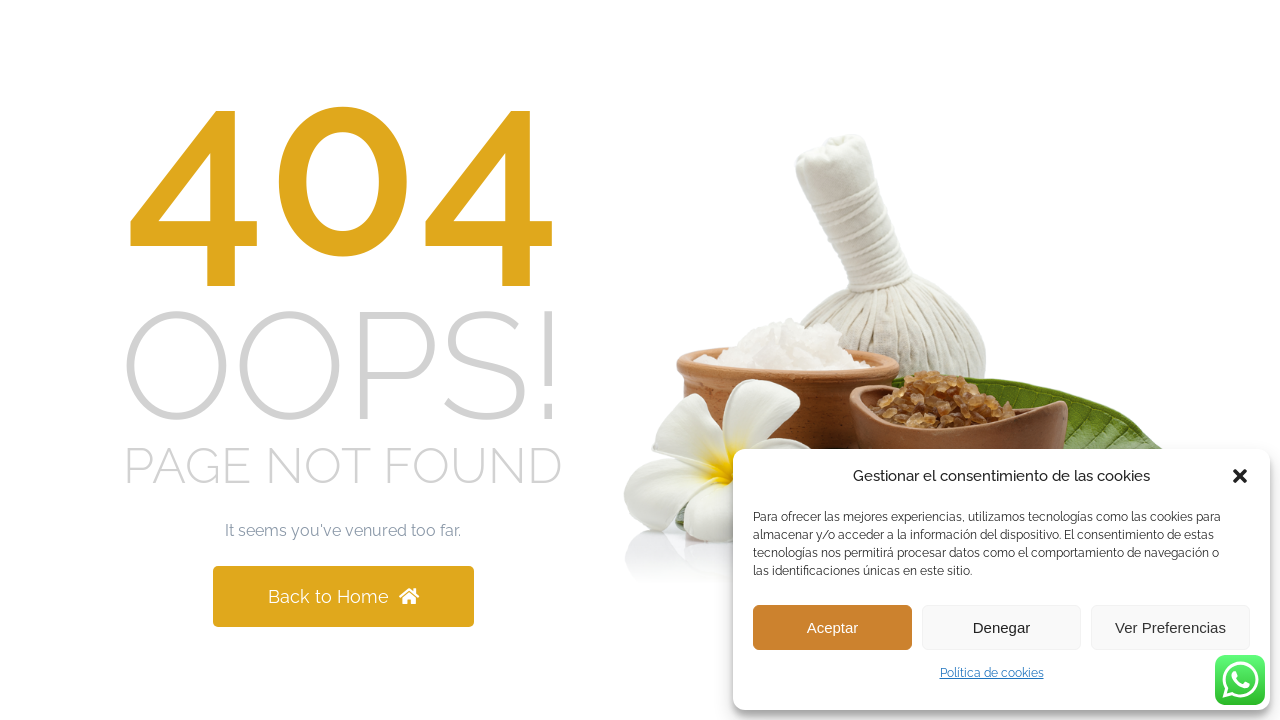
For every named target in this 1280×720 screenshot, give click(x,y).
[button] (1240, 476)
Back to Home (343, 596)
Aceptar (833, 627)
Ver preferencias (1170, 627)
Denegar (1002, 627)
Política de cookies (992, 673)
